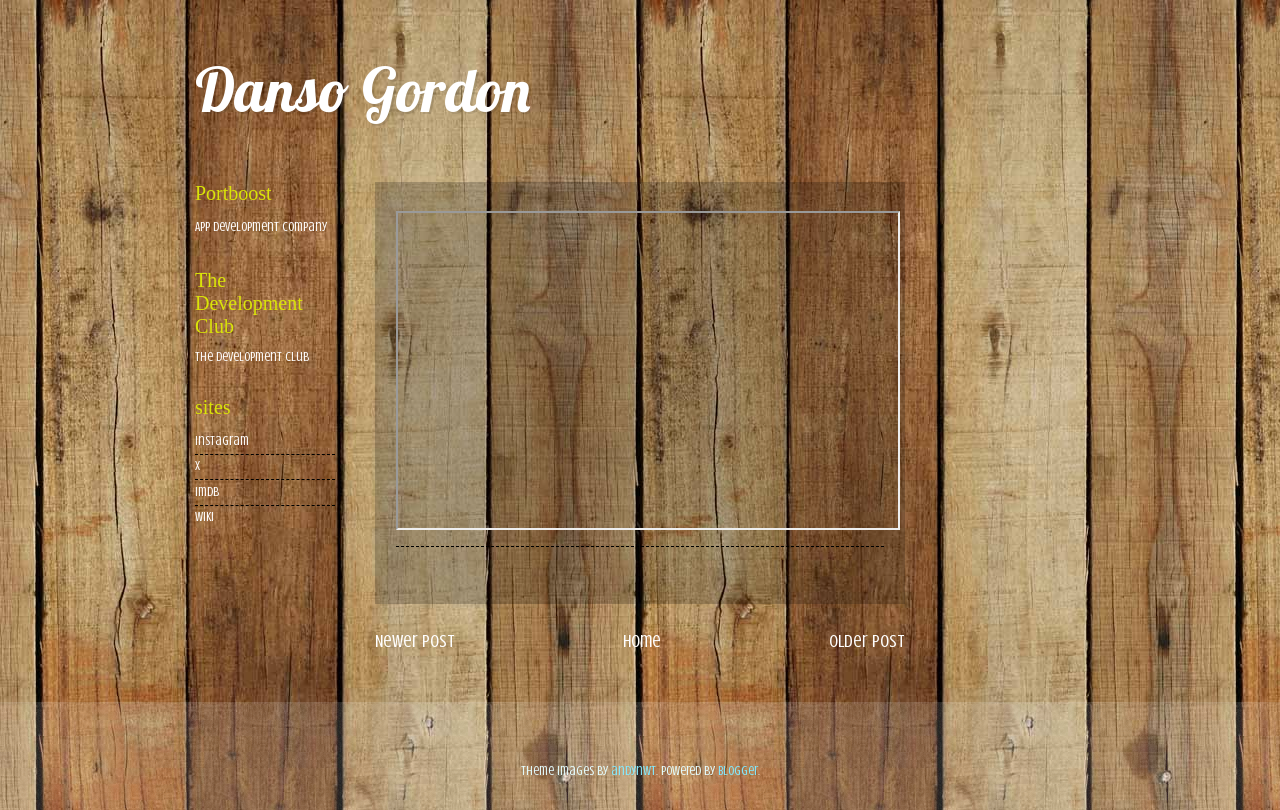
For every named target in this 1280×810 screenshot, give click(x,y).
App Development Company (261, 227)
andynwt (633, 771)
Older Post (867, 641)
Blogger (738, 771)
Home (642, 641)
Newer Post (415, 641)
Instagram (222, 441)
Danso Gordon (362, 89)
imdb (207, 492)
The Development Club (252, 357)
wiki (204, 517)
